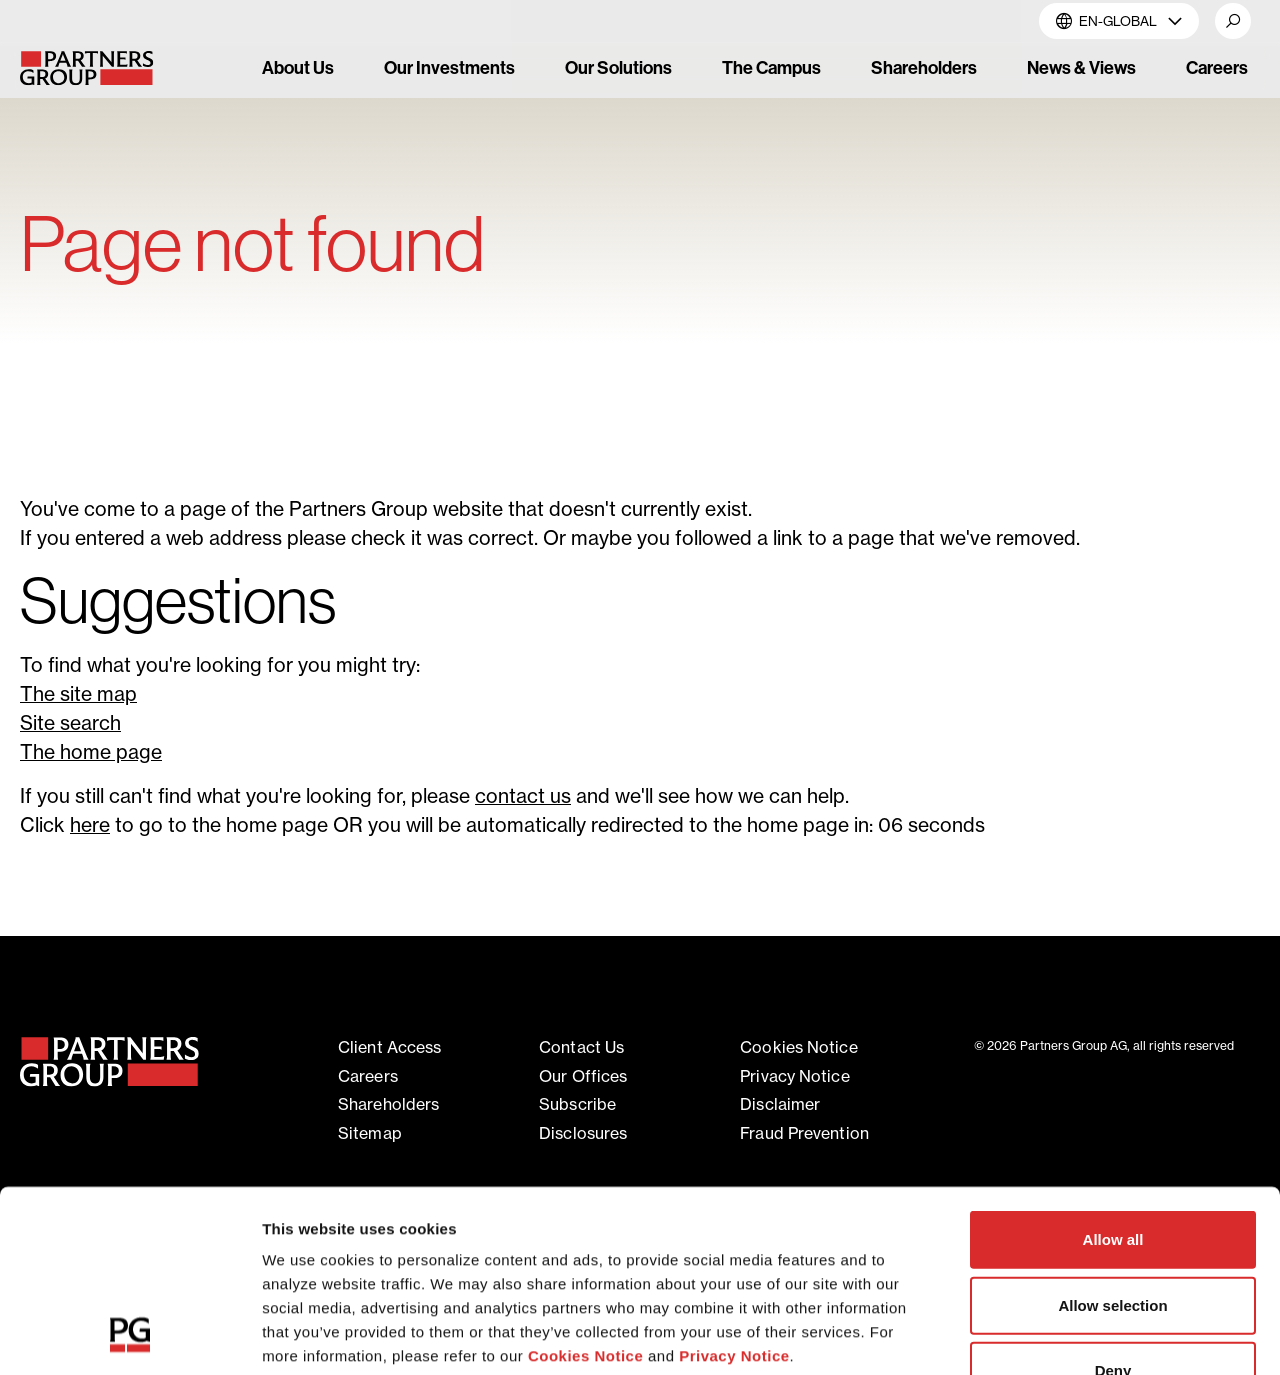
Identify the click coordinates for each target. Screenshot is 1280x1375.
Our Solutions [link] (618, 68)
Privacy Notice (734, 1185)
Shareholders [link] (924, 68)
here (90, 825)
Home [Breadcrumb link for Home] (42, 176)
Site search (70, 723)
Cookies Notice (585, 1185)
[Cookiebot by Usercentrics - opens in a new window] (129, 1336)
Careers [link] (1217, 68)
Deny (1113, 1200)
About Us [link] (298, 68)
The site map (78, 694)
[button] (1233, 21)
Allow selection (1112, 1134)
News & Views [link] (1081, 68)
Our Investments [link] (449, 68)
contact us (523, 796)
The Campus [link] (771, 68)
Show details (1049, 1335)
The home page (91, 752)
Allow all (1113, 1069)
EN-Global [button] (1119, 20)
